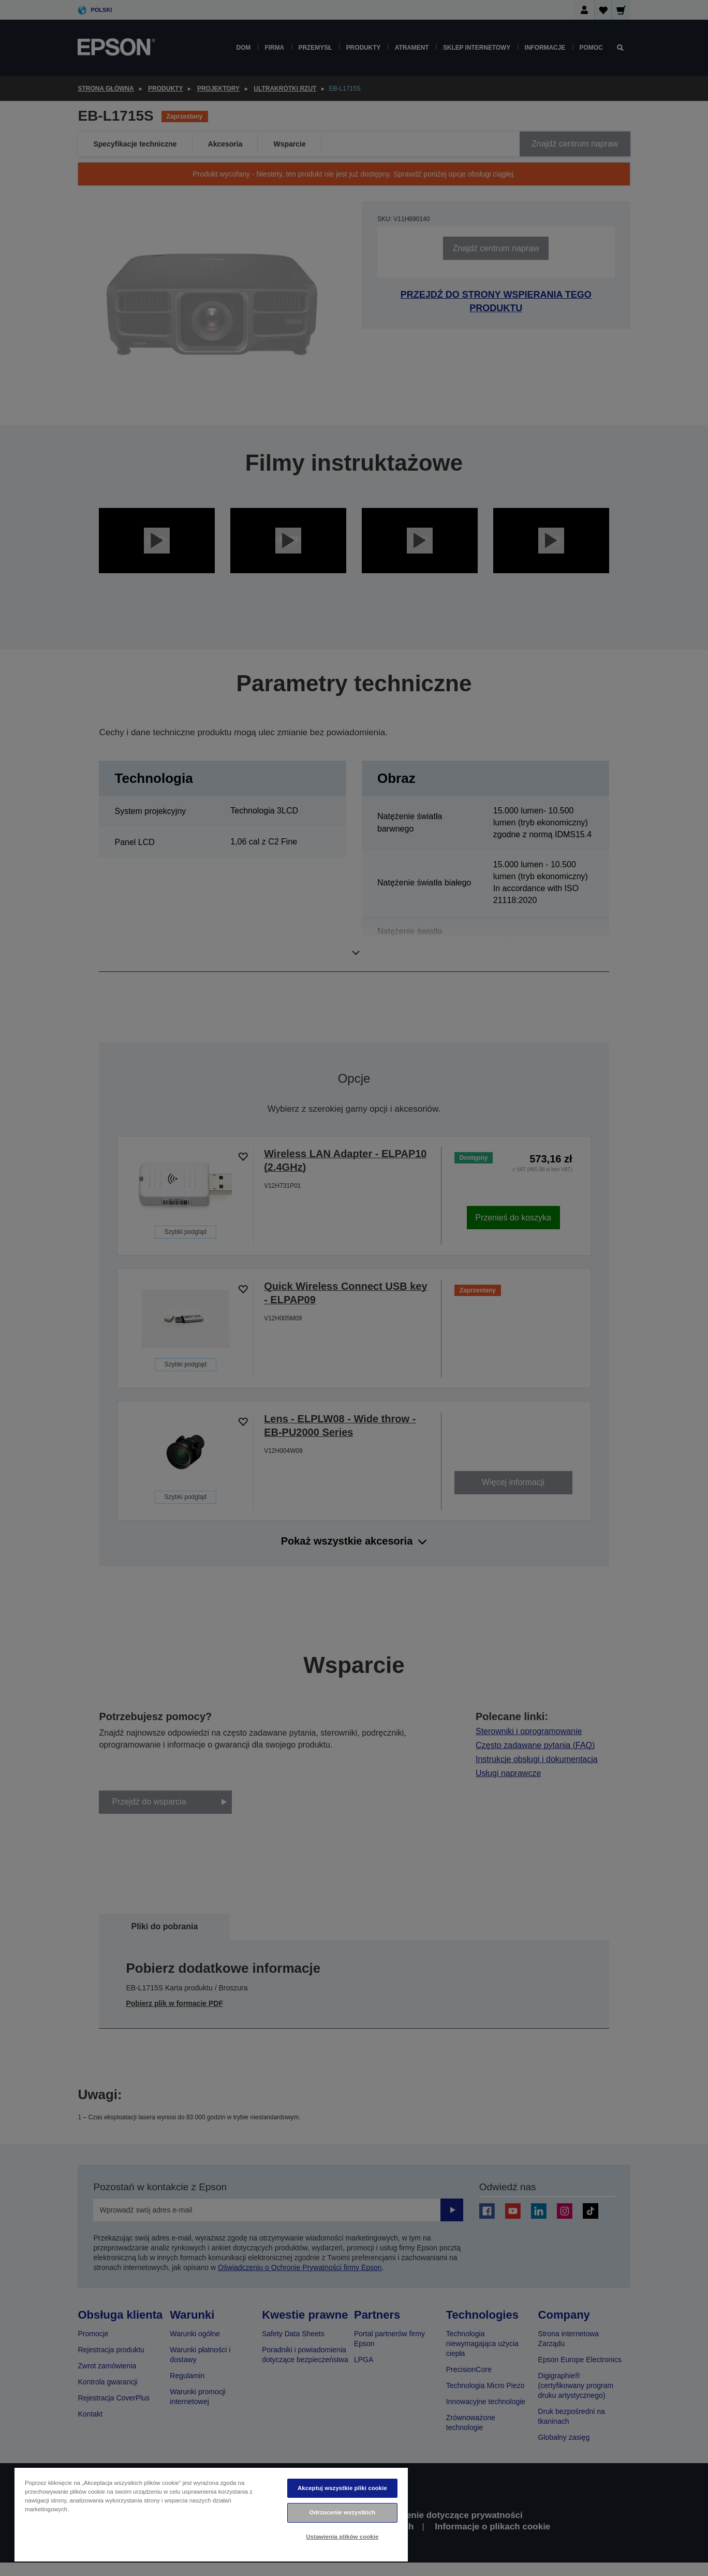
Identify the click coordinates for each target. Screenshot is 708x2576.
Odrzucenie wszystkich (342, 2512)
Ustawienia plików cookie (342, 2537)
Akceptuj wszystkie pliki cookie (342, 2488)
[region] (211, 2514)
